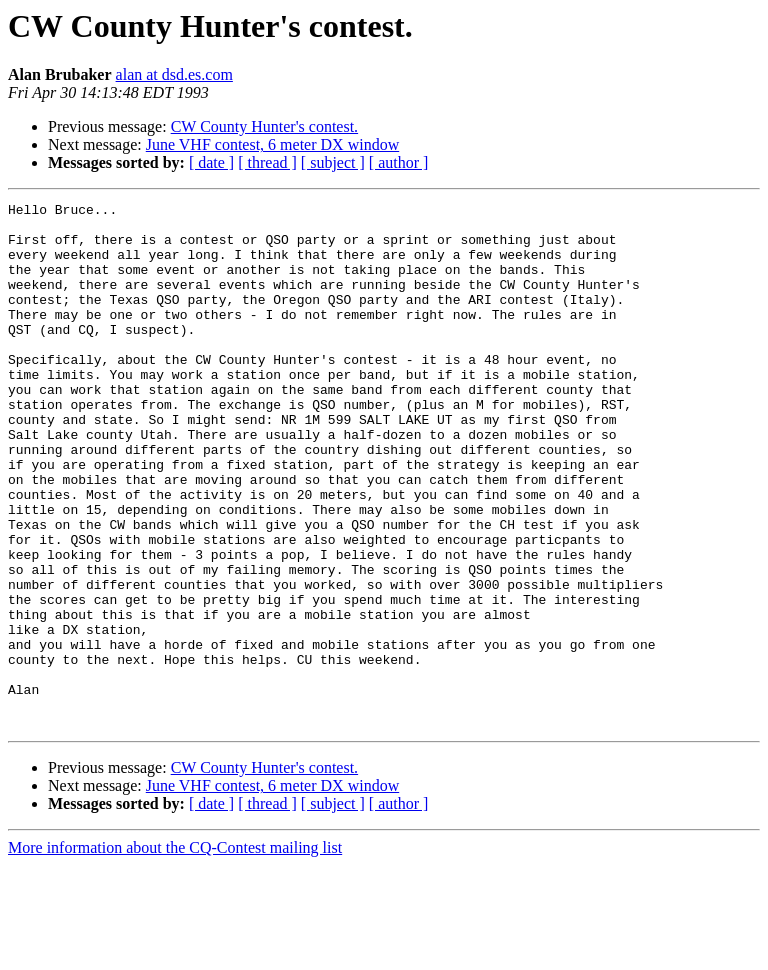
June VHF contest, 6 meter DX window (272, 144)
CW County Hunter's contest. (264, 126)
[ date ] (211, 162)
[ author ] (399, 162)
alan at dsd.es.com (174, 74)
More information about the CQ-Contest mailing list (175, 952)
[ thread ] (267, 162)
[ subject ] (333, 162)
